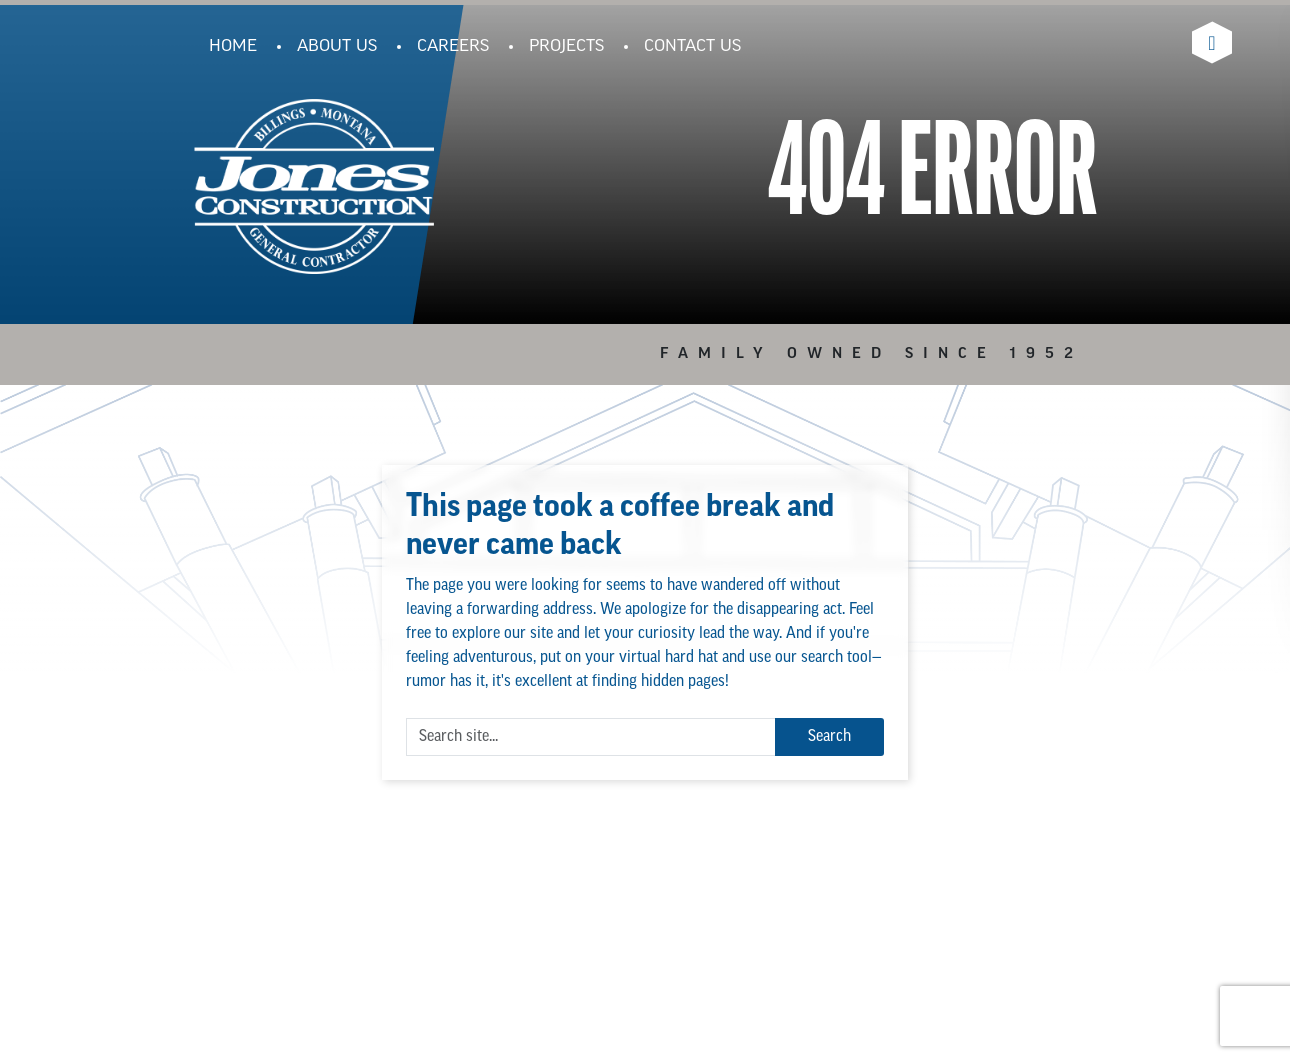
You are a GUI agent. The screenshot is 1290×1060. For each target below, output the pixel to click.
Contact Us (692, 47)
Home (233, 47)
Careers (453, 47)
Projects (566, 47)
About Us (337, 47)
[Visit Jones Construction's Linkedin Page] (1212, 42)
